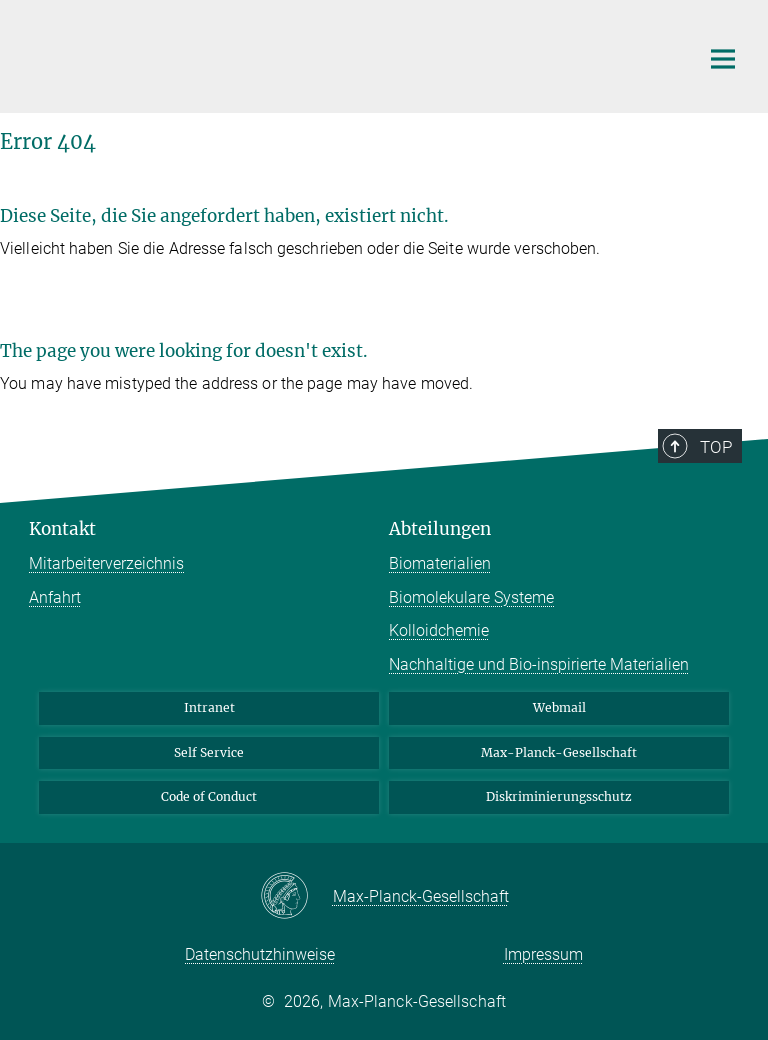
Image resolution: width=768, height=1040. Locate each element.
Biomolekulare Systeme (471, 597)
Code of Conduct (209, 796)
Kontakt (62, 529)
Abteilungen (440, 529)
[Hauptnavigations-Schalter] (723, 59)
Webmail (559, 707)
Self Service (209, 752)
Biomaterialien (440, 563)
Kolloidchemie (439, 630)
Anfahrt (55, 597)
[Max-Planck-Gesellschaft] (296, 897)
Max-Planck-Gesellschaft (559, 752)
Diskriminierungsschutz (559, 796)
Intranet (209, 707)
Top (716, 447)
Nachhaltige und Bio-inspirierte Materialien (539, 664)
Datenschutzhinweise (260, 954)
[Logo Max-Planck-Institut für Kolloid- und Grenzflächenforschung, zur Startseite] (349, 54)
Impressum (543, 954)
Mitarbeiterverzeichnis (106, 563)
